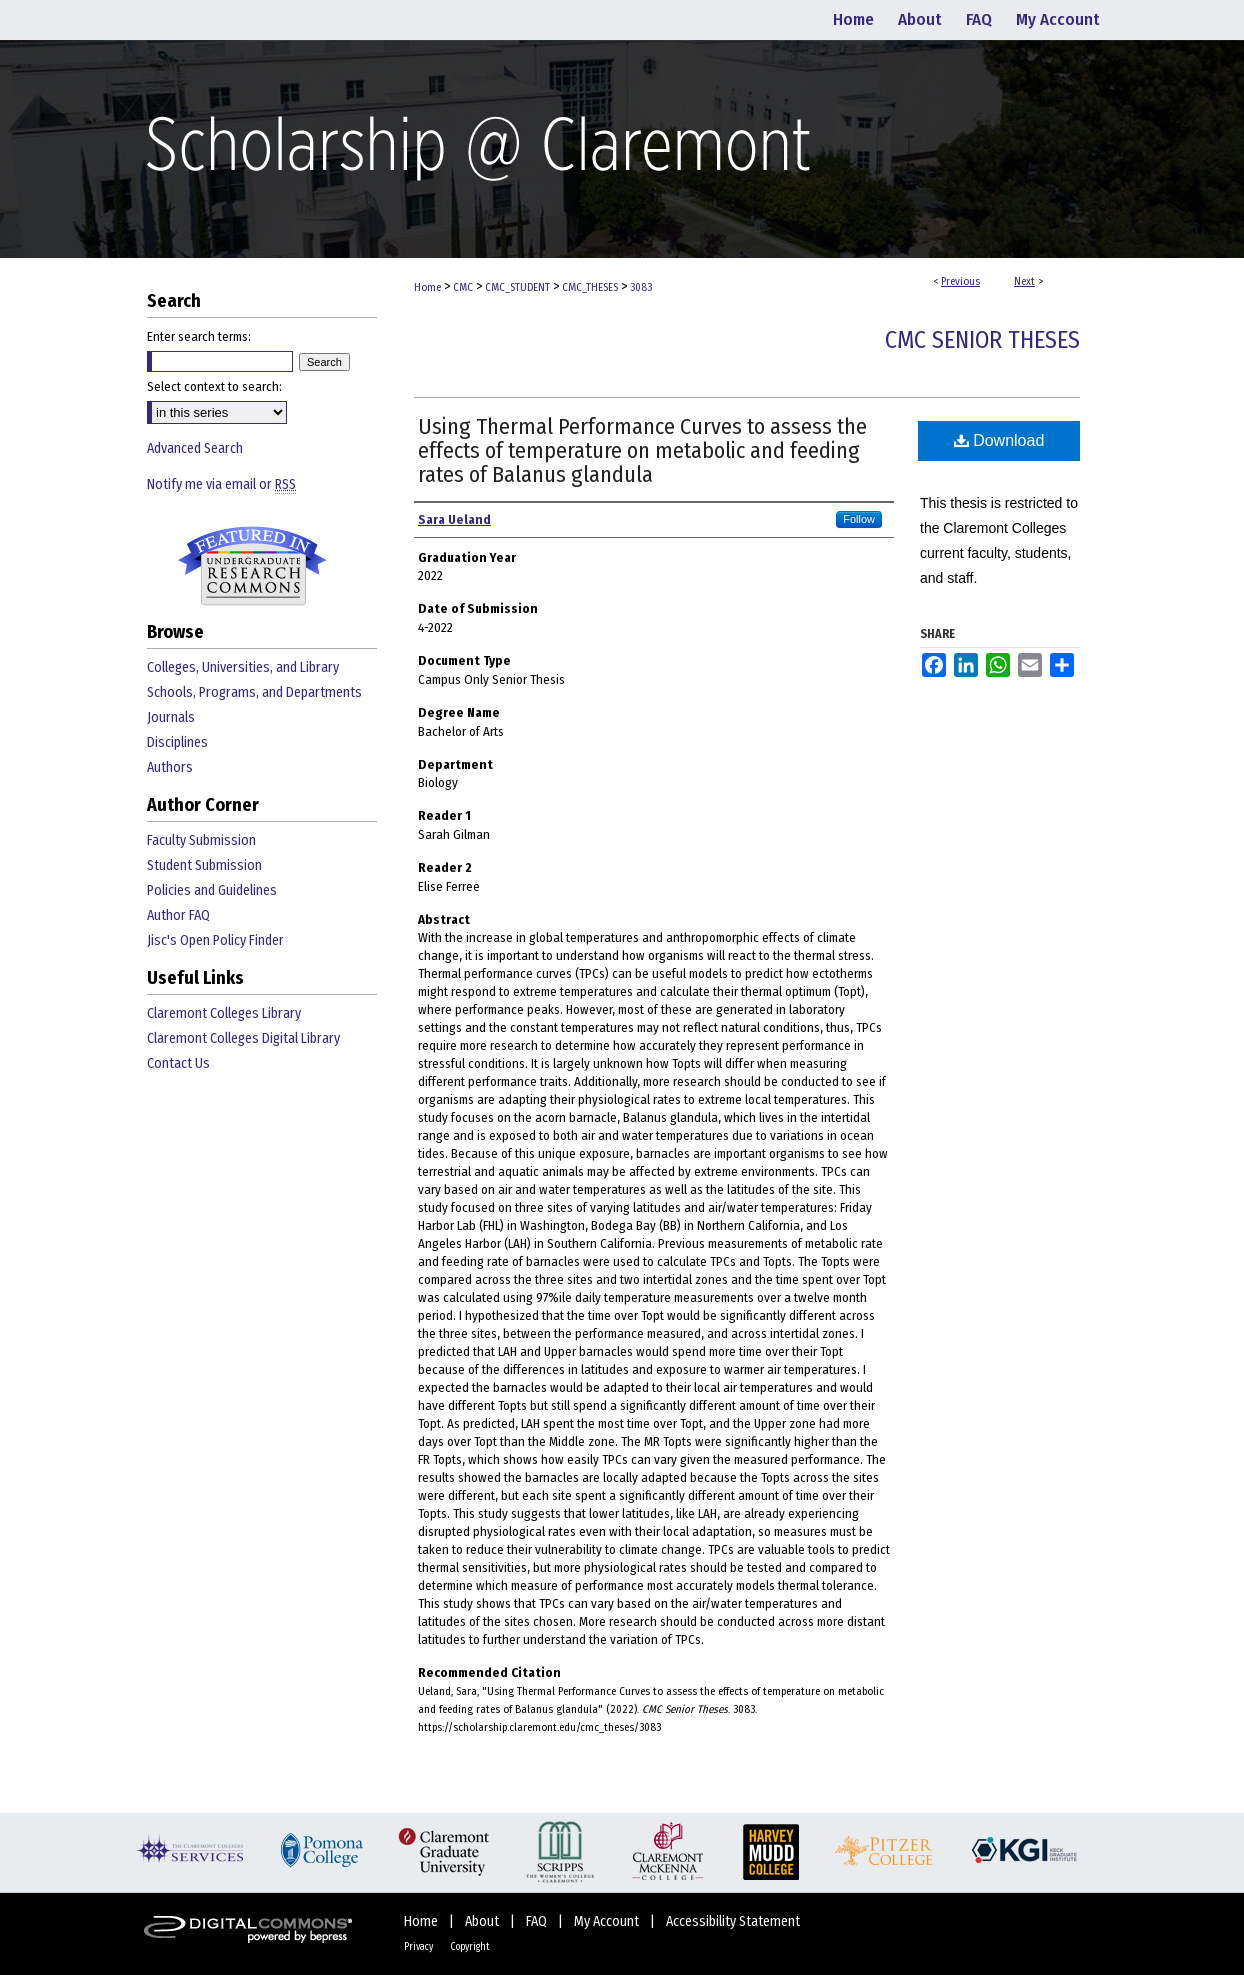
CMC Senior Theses (982, 340)
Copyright (470, 1947)
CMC (463, 287)
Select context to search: (214, 386)
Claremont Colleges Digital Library (243, 1038)
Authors (170, 767)
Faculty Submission (201, 840)
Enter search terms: (199, 336)
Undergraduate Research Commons (252, 566)
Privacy (419, 1947)
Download (999, 440)
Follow (859, 519)
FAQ (538, 1921)
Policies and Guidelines (212, 890)
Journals (171, 717)
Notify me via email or (221, 484)
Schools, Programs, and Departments (254, 692)
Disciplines (177, 742)
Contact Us (178, 1063)
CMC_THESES (590, 287)
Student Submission (204, 865)
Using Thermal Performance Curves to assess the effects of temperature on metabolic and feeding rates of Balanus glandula (642, 450)
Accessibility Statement (733, 1921)
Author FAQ (178, 915)
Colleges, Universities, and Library (243, 667)
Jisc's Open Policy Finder (215, 940)
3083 (641, 287)
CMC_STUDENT (517, 287)
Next (1024, 281)
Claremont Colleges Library (224, 1013)
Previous (960, 281)
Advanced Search (195, 448)
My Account (608, 1921)
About (483, 1921)
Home (427, 287)
